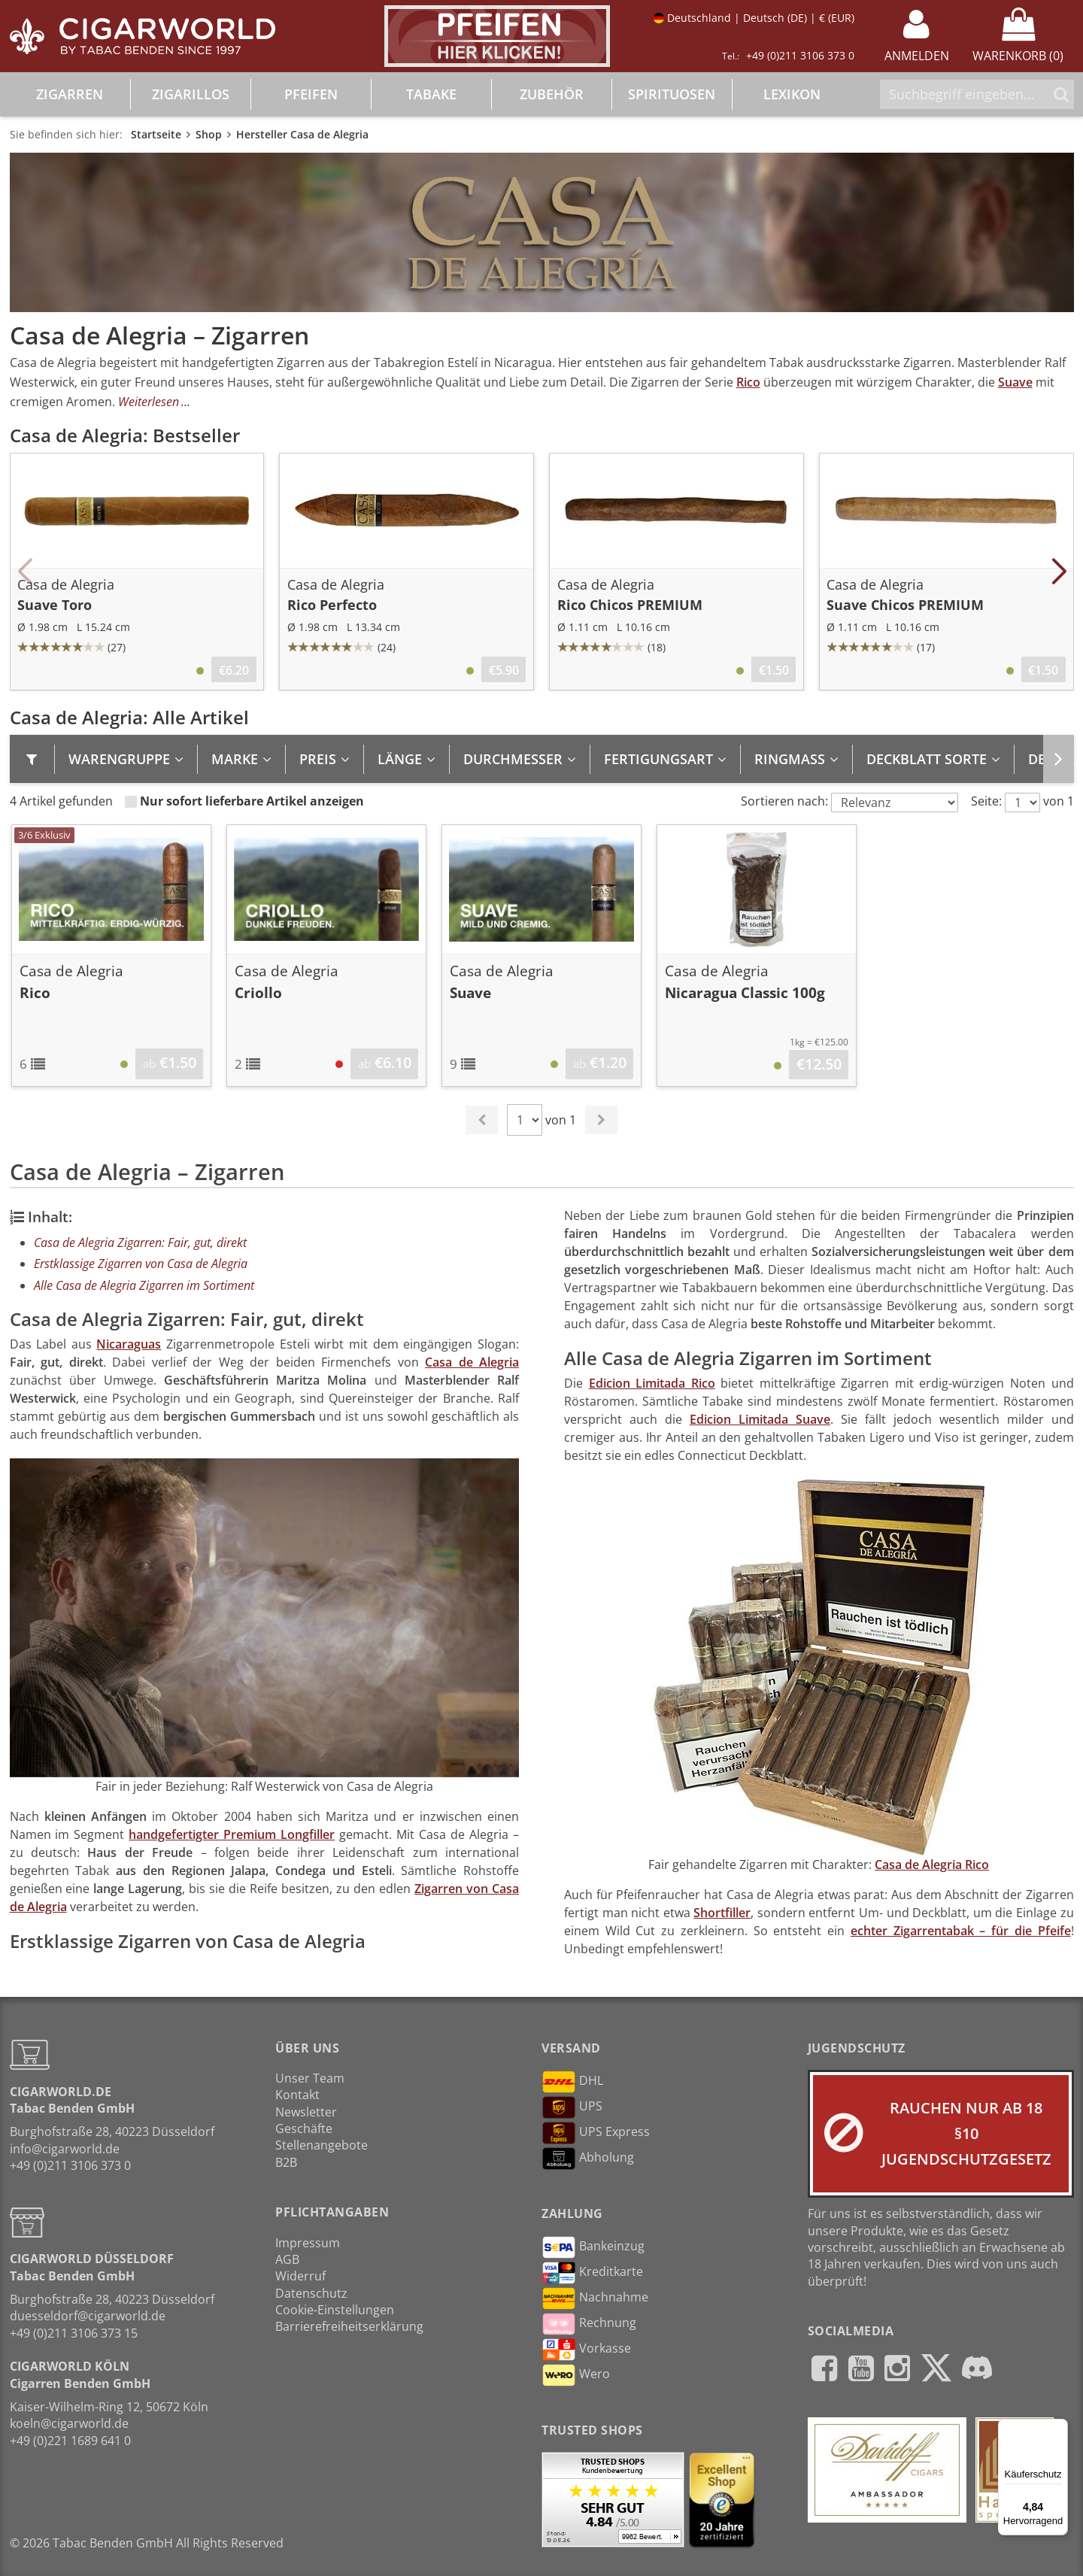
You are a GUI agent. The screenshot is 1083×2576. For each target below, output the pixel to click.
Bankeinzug (593, 2247)
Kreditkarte (592, 2273)
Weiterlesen (148, 401)
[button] (25, 571)
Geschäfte (303, 2128)
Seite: (986, 801)
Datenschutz (311, 2293)
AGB (287, 2259)
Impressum (307, 2243)
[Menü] (1059, 2428)
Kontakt (297, 2094)
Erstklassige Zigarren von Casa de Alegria (140, 1263)
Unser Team (309, 2078)
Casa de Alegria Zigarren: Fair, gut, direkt (140, 1242)
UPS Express (596, 2133)
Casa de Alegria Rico (932, 1864)
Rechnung (589, 2324)
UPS (572, 2107)
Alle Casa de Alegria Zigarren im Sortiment (144, 1285)
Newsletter (306, 2112)
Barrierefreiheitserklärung (349, 2326)
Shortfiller (722, 1912)
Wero (576, 2375)
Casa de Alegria (472, 1362)
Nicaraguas (128, 1344)
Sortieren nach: (784, 801)
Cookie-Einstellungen (334, 2309)
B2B (286, 2162)
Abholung (588, 2159)
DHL (572, 2082)
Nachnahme (595, 2298)
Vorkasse (586, 2350)
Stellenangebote (321, 2145)
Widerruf (300, 2276)
